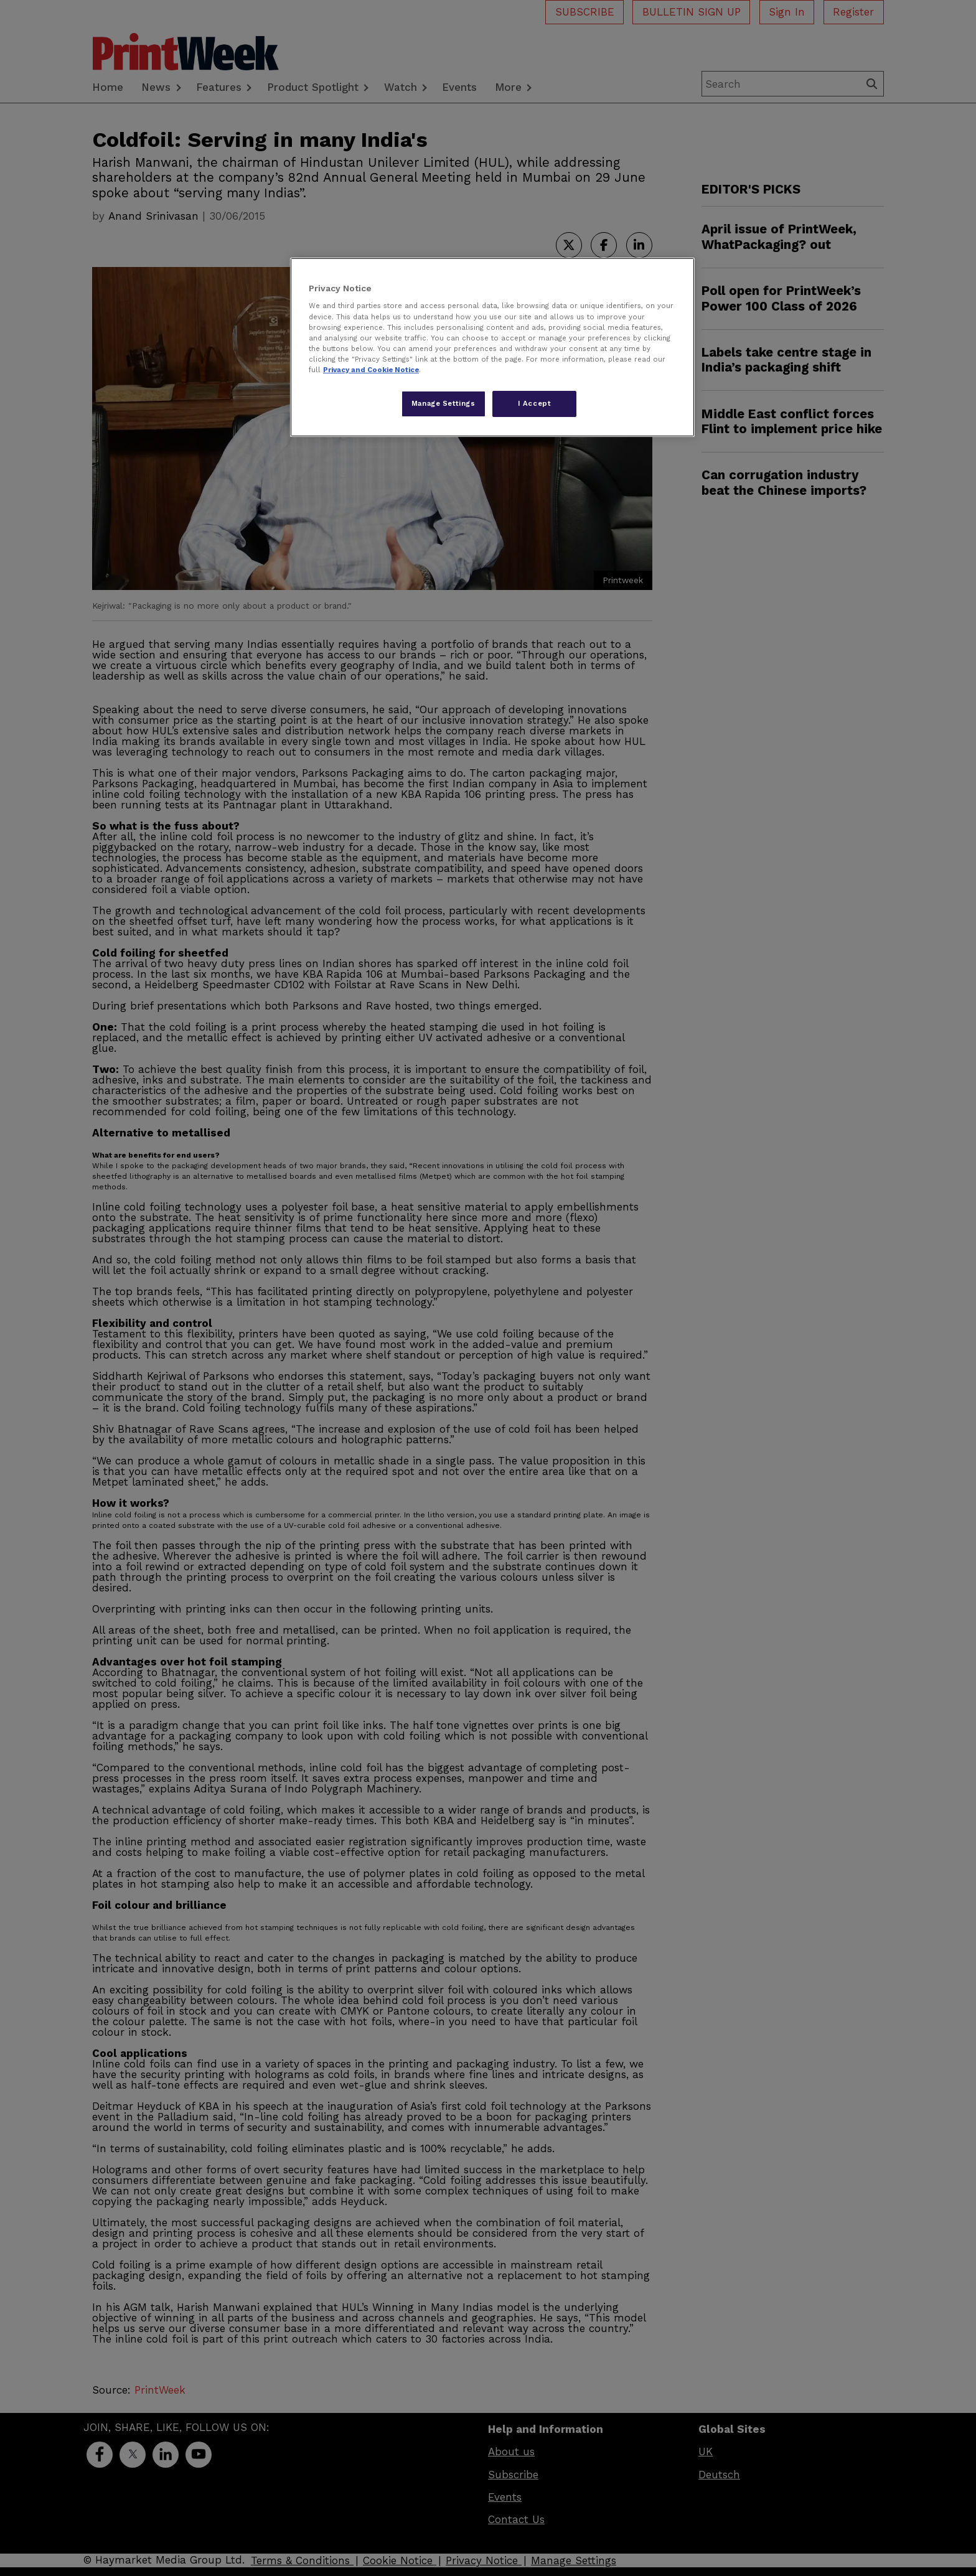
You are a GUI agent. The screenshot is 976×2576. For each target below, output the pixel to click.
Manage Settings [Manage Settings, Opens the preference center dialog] (443, 403)
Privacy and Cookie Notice (371, 369)
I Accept (534, 403)
